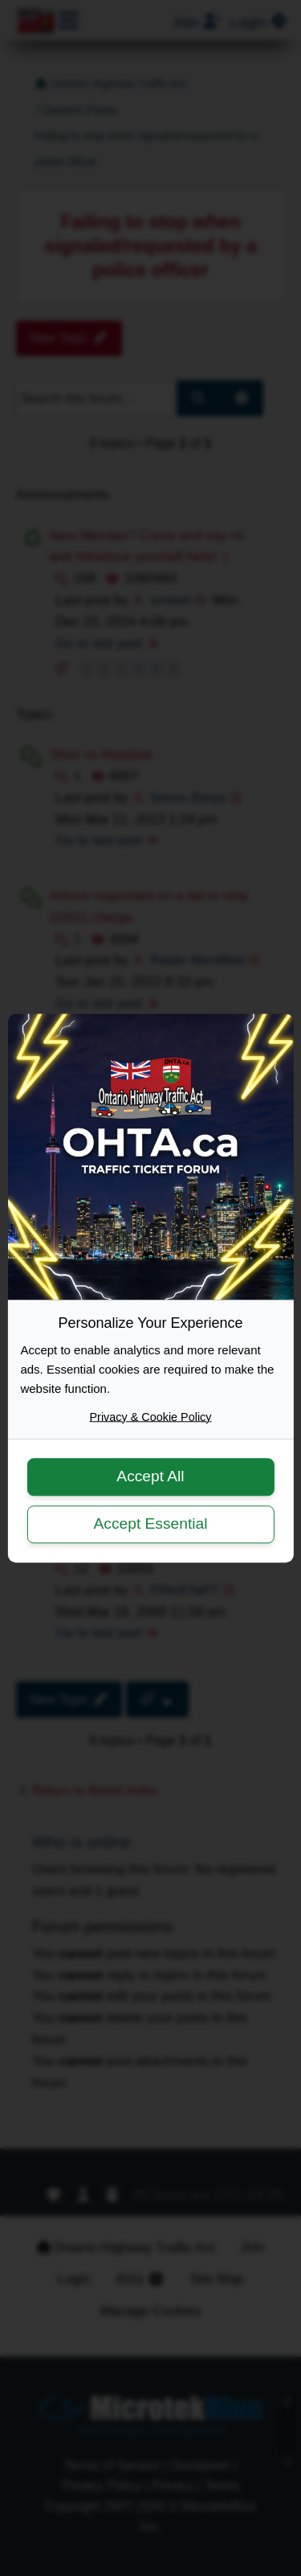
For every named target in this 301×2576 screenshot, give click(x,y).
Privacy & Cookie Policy (151, 1417)
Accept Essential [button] (151, 1523)
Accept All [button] (150, 1476)
